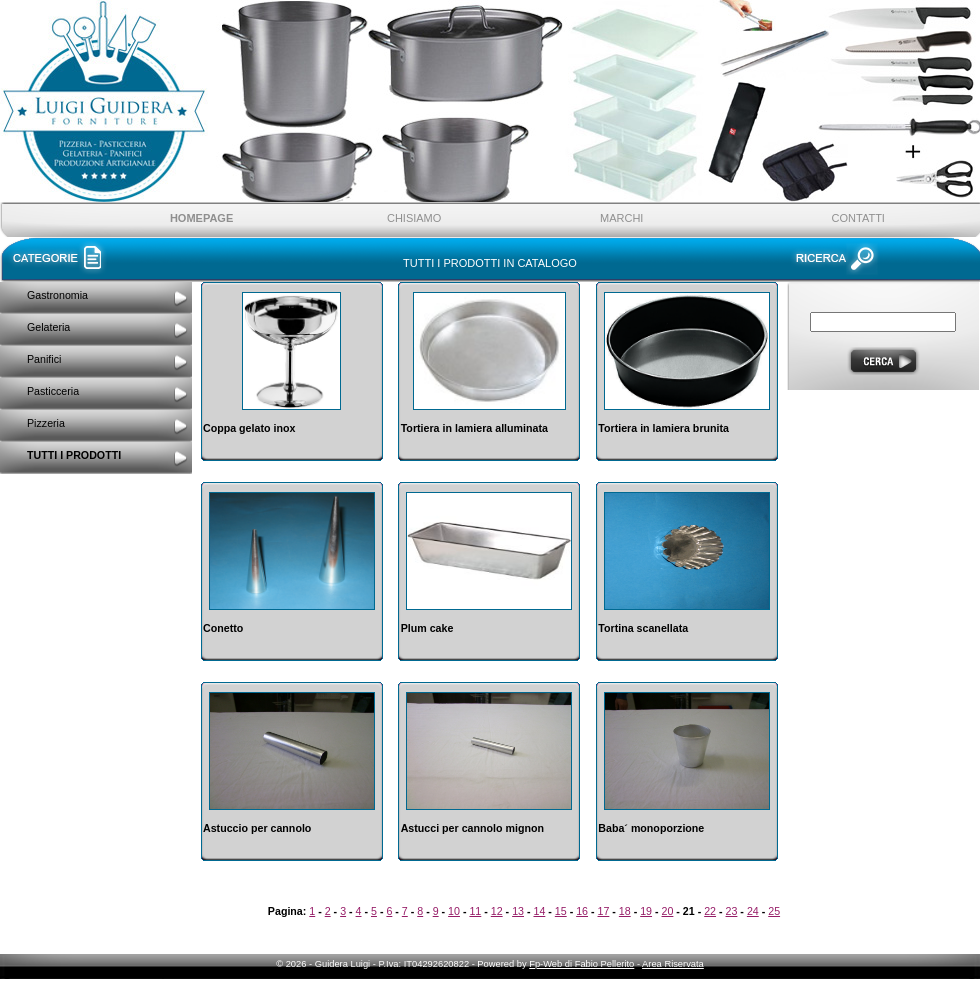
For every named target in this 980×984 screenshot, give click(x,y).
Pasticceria (53, 391)
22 (710, 911)
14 (539, 911)
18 (625, 911)
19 (646, 911)
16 (582, 911)
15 (561, 911)
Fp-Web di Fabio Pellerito (581, 964)
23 (732, 911)
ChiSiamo (414, 218)
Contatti (858, 218)
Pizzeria (46, 423)
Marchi (621, 218)
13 (518, 911)
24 (753, 911)
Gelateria (48, 327)
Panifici (44, 359)
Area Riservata (673, 964)
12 (497, 911)
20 (668, 911)
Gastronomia (57, 295)
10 (454, 911)
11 (475, 911)
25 (774, 911)
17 (604, 911)
